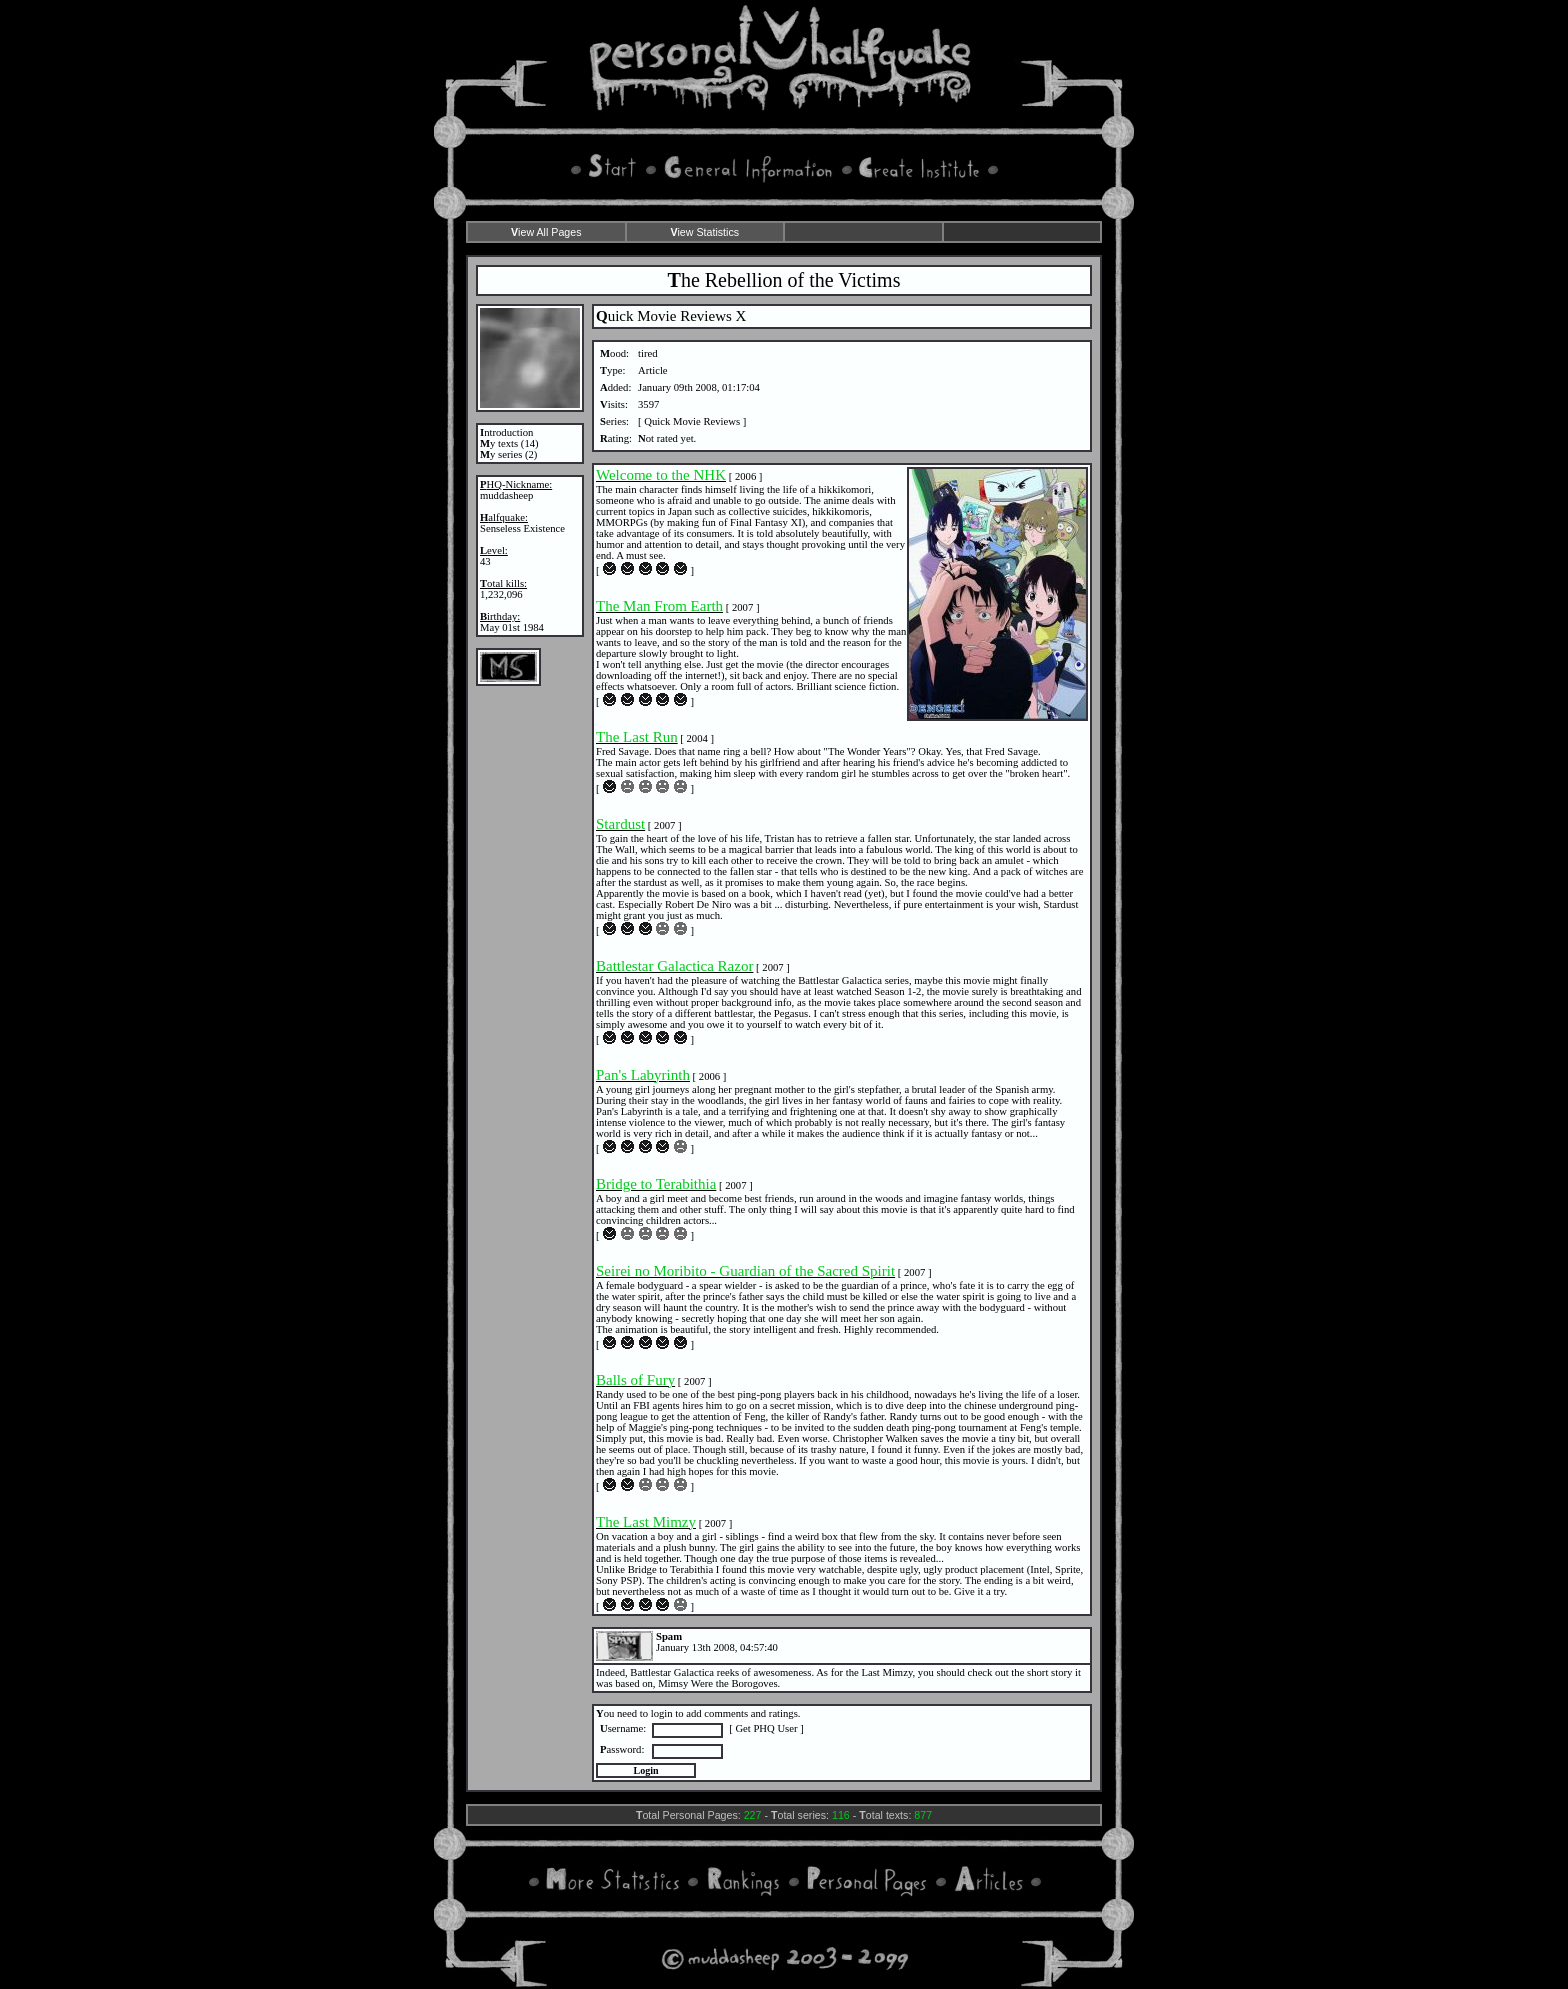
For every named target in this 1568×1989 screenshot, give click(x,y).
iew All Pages (546, 232)
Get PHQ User (766, 1728)
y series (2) (508, 454)
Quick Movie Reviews (692, 421)
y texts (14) (509, 443)
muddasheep (506, 495)
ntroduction (506, 432)
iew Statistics (704, 232)
